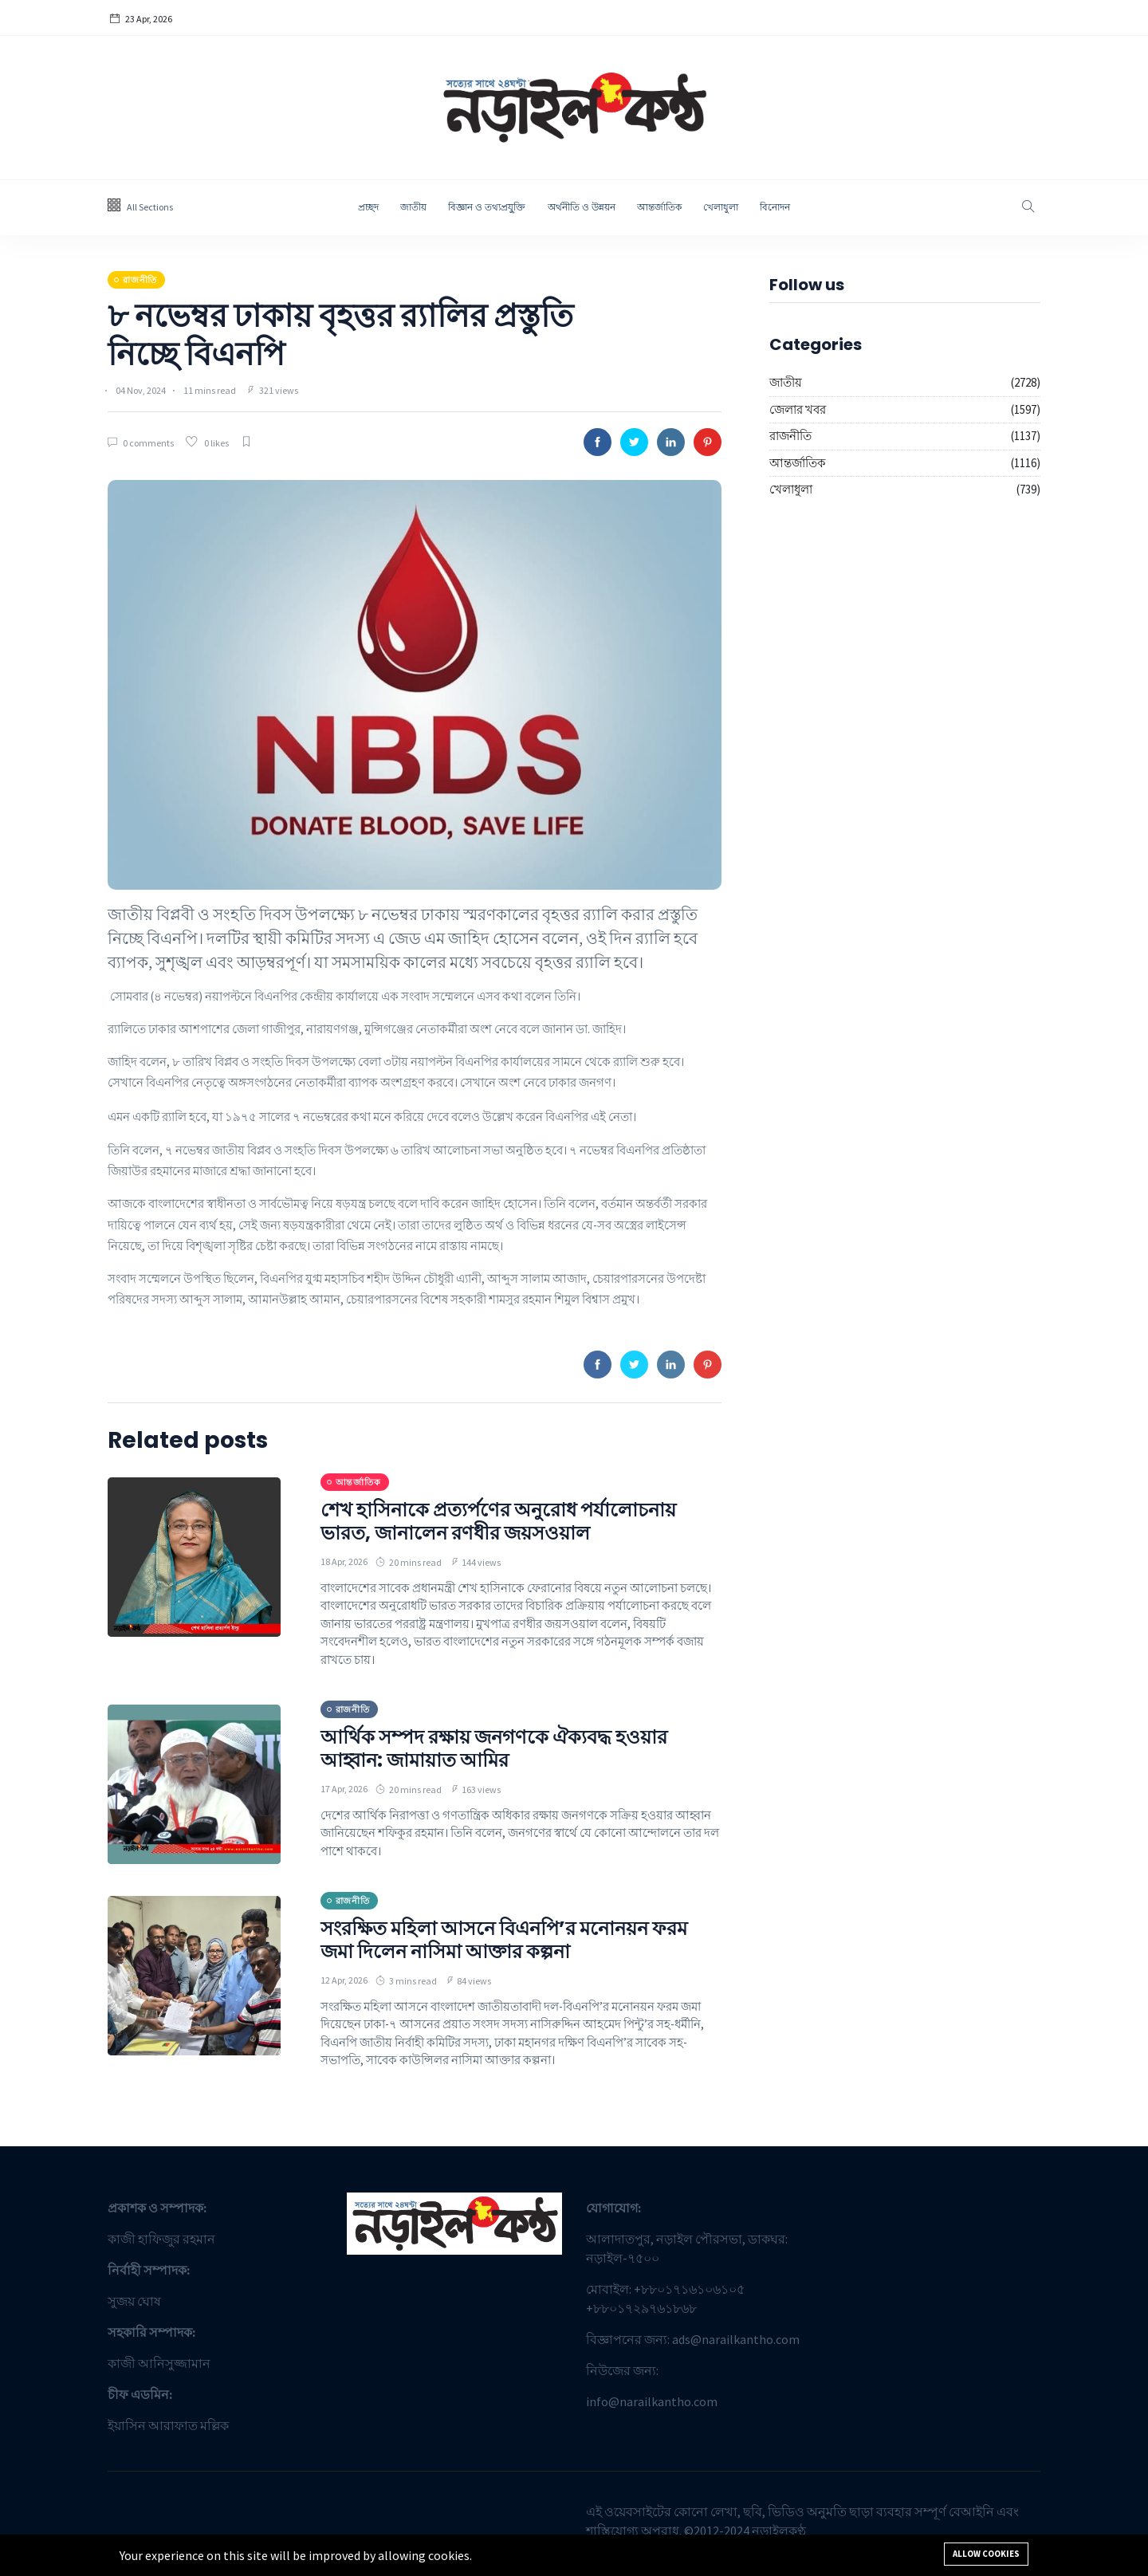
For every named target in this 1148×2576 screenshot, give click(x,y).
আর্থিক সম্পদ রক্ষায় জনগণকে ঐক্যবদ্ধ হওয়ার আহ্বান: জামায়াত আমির (493, 1748)
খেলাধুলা (720, 207)
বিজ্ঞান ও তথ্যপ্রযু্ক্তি (487, 207)
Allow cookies (986, 2553)
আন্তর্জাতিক (659, 207)
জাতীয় (413, 207)
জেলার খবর (797, 409)
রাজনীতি (790, 435)
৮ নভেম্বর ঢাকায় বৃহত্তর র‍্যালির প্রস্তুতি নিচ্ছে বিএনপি (340, 334)
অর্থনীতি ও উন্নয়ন (582, 207)
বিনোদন (775, 207)
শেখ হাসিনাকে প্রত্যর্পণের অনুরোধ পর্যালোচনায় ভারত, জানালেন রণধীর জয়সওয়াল (498, 1521)
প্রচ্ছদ (368, 207)
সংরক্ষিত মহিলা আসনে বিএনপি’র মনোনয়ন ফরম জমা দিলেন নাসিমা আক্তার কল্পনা (503, 1939)
